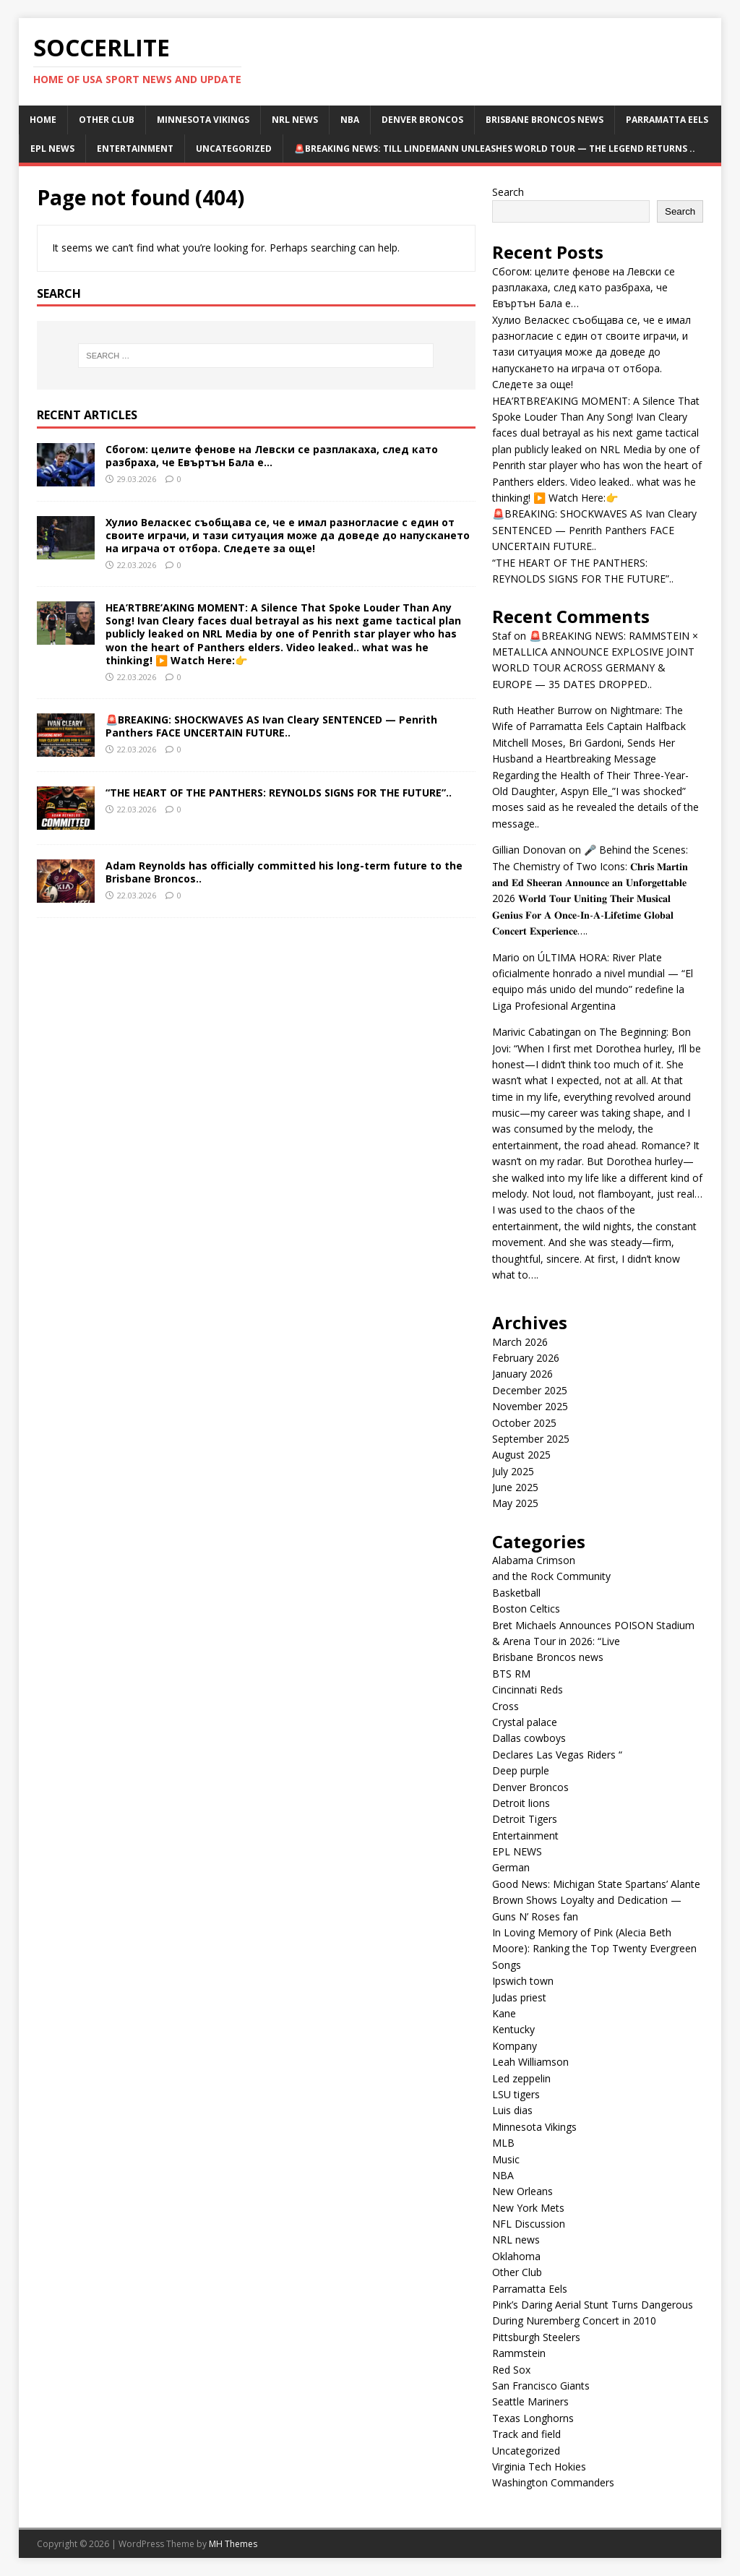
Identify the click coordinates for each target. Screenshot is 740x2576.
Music (506, 2159)
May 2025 (515, 1503)
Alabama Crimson (533, 1560)
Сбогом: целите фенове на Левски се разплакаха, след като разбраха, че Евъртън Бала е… (272, 455)
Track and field (526, 2434)
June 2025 (515, 1487)
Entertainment (135, 148)
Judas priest (519, 1997)
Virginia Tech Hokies (539, 2466)
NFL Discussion (528, 2224)
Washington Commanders (553, 2482)
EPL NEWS (52, 148)
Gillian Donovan (529, 849)
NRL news (295, 119)
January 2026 (522, 1374)
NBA (349, 119)
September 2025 (530, 1439)
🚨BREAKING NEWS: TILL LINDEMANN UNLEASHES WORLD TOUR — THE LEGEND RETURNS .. (494, 148)
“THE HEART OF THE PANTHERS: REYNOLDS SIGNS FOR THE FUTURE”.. (279, 792)
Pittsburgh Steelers (536, 2337)
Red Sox (511, 2370)
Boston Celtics (526, 1608)
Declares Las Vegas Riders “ (557, 1754)
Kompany (514, 2046)
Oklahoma (516, 2256)
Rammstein (519, 2353)
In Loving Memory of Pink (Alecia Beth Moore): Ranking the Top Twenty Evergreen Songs (594, 1948)
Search (508, 192)
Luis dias (512, 2110)
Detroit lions (521, 1803)
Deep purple (520, 1770)
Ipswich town (523, 1981)
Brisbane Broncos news (544, 119)
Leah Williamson (530, 2062)
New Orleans (522, 2191)
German (511, 1867)
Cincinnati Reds (527, 1689)
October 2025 (524, 1423)
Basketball (516, 1593)
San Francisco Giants (541, 2385)
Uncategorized (234, 148)
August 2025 (521, 1454)
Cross (505, 1706)
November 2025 (530, 1406)
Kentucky (513, 2029)
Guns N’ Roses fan (535, 1916)
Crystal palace (524, 1722)
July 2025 (513, 1471)
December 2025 (529, 1390)
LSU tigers (516, 2094)
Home (43, 119)
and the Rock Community (551, 1576)
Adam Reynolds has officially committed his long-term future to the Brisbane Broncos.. (284, 872)
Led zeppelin (521, 2078)
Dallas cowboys (529, 1738)
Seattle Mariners (530, 2401)
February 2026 (525, 1358)
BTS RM (511, 1673)
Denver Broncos (422, 119)
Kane (504, 2013)
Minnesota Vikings (203, 119)
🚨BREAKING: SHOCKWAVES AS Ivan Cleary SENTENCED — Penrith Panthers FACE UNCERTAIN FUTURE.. (271, 726)
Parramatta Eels (667, 119)
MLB (503, 2143)
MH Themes (233, 2544)
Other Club (106, 119)
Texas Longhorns (533, 2418)
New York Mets (528, 2208)
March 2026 (520, 1342)
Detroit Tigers (524, 1819)
